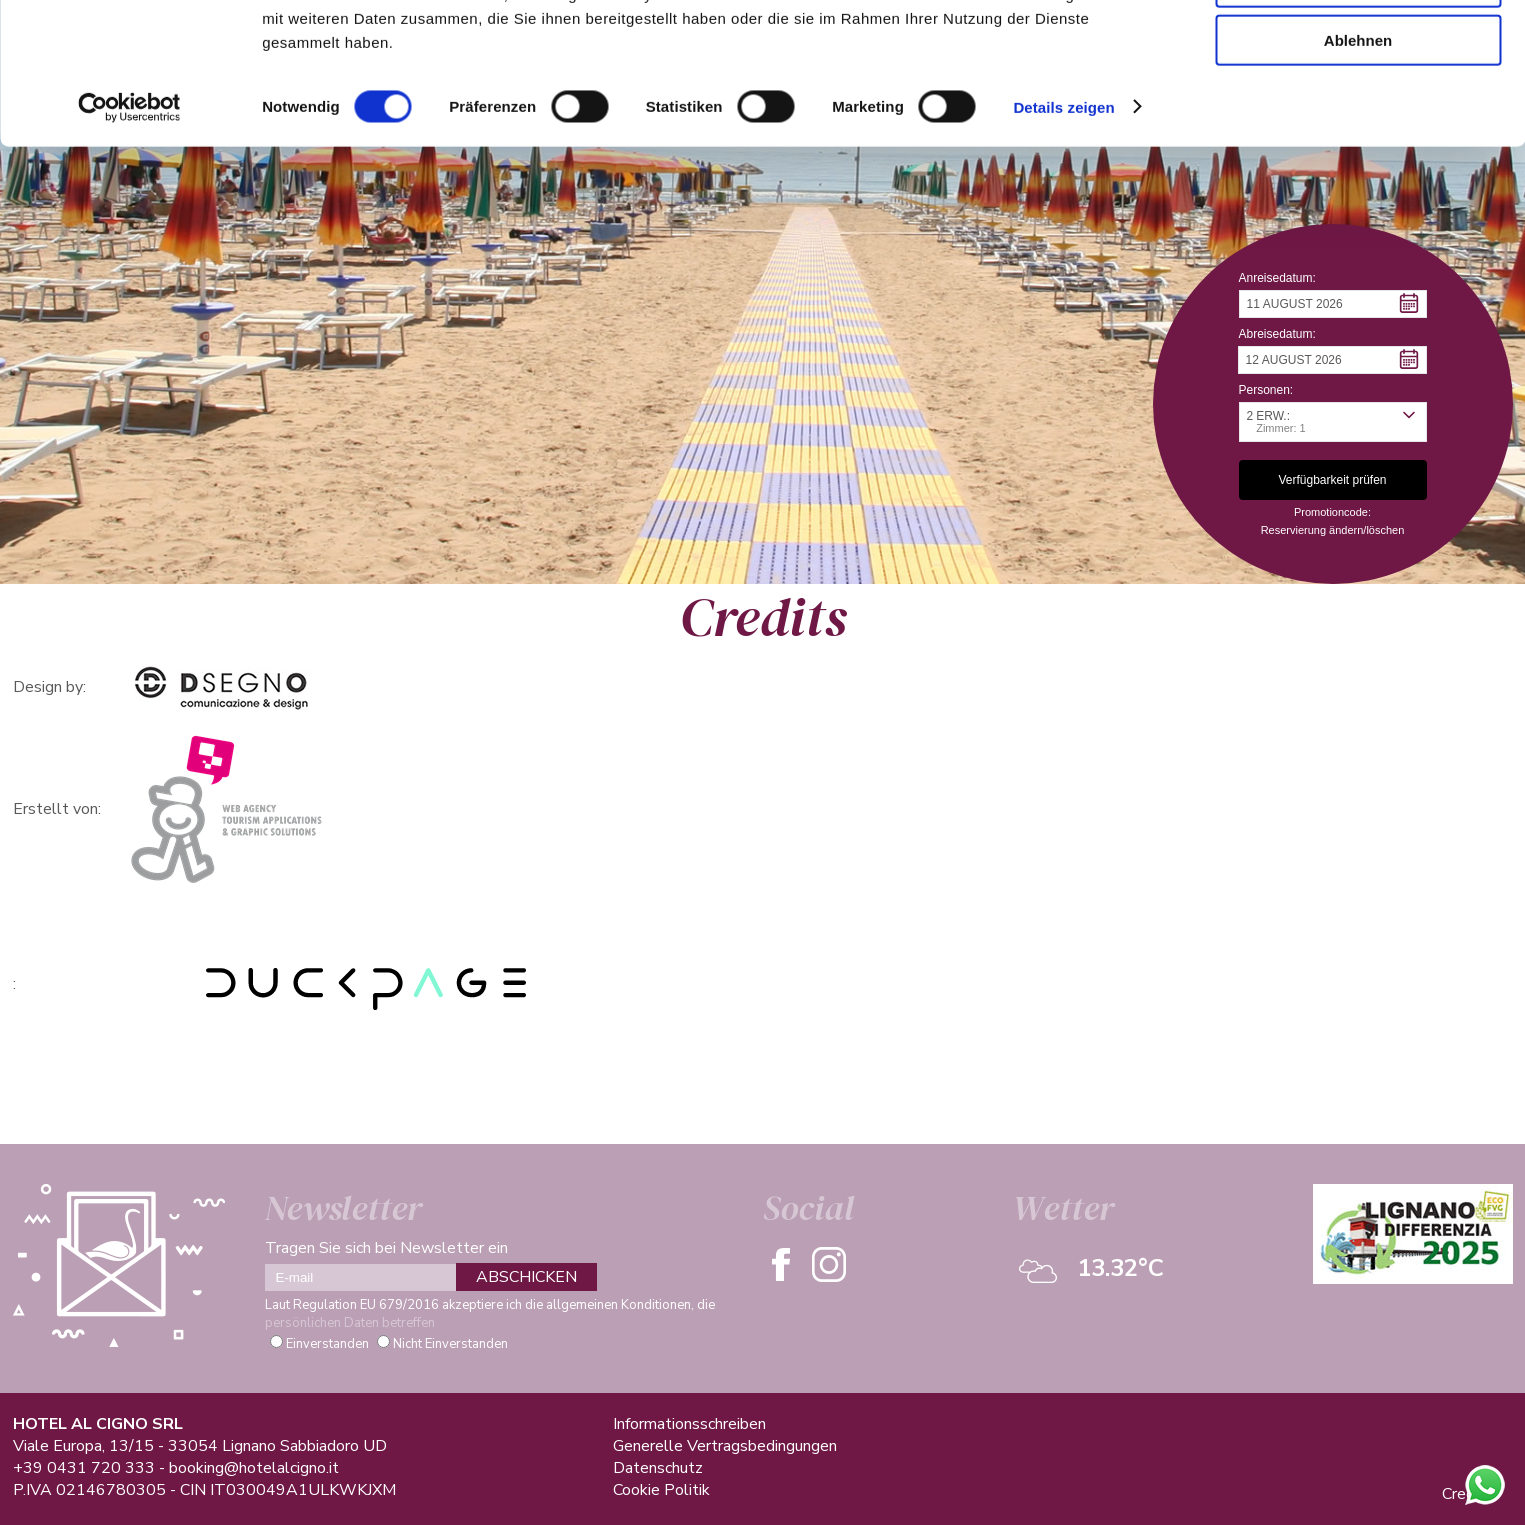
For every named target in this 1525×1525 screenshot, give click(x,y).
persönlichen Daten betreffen (350, 1323)
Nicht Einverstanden (450, 1344)
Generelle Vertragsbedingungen (725, 1446)
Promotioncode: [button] (1332, 512)
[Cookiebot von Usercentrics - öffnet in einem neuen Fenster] (129, 234)
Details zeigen (1063, 233)
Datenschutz (658, 1468)
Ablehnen (1358, 166)
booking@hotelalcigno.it (254, 1468)
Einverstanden (327, 1344)
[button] (1333, 304)
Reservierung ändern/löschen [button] (1333, 530)
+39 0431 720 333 (84, 1468)
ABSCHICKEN (526, 1277)
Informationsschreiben (689, 1424)
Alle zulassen (1357, 49)
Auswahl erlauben (1358, 108)
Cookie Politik (661, 1490)
